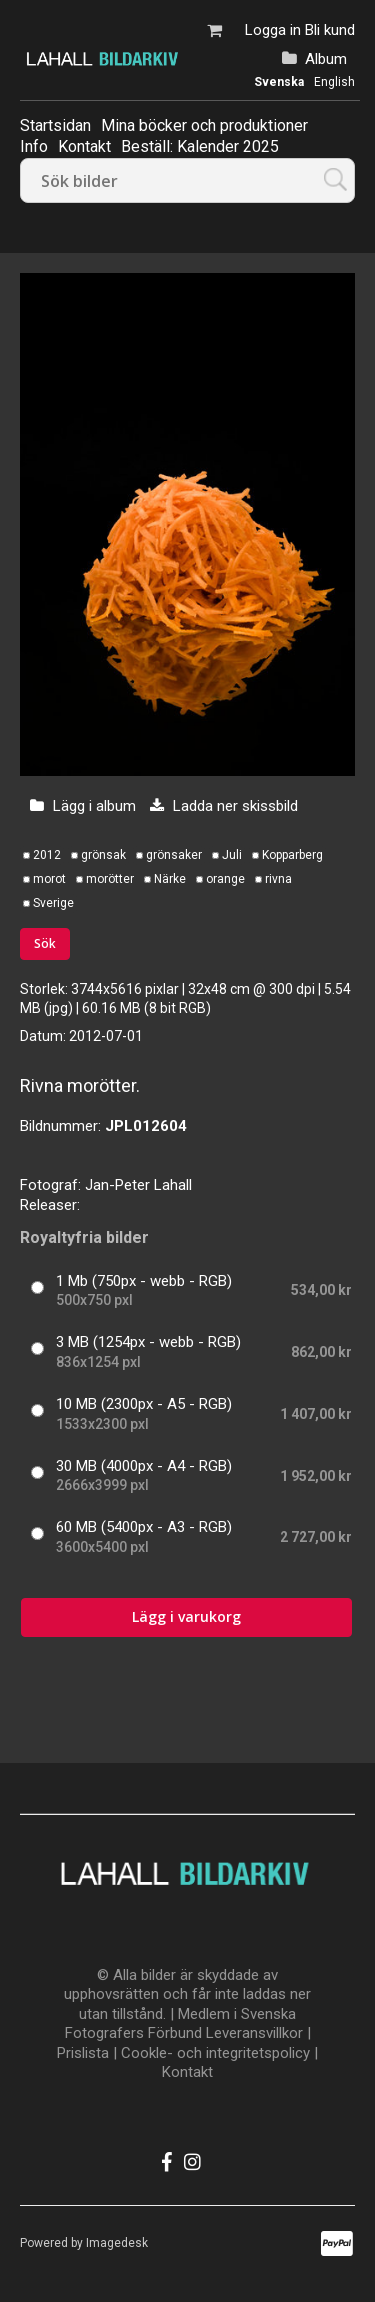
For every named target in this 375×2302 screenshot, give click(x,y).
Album (326, 59)
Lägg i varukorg (186, 1616)
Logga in (273, 30)
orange (225, 879)
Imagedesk (117, 2243)
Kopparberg (292, 855)
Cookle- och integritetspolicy (215, 2053)
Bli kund (330, 30)
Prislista (83, 2053)
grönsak (103, 855)
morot (49, 879)
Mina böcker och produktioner (204, 125)
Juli (232, 855)
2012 (47, 855)
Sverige (53, 903)
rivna (278, 879)
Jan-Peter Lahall (138, 1185)
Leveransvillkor (254, 2033)
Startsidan (55, 125)
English (334, 82)
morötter (110, 879)
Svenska (279, 82)
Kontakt (187, 2072)
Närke (170, 879)
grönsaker (174, 855)
